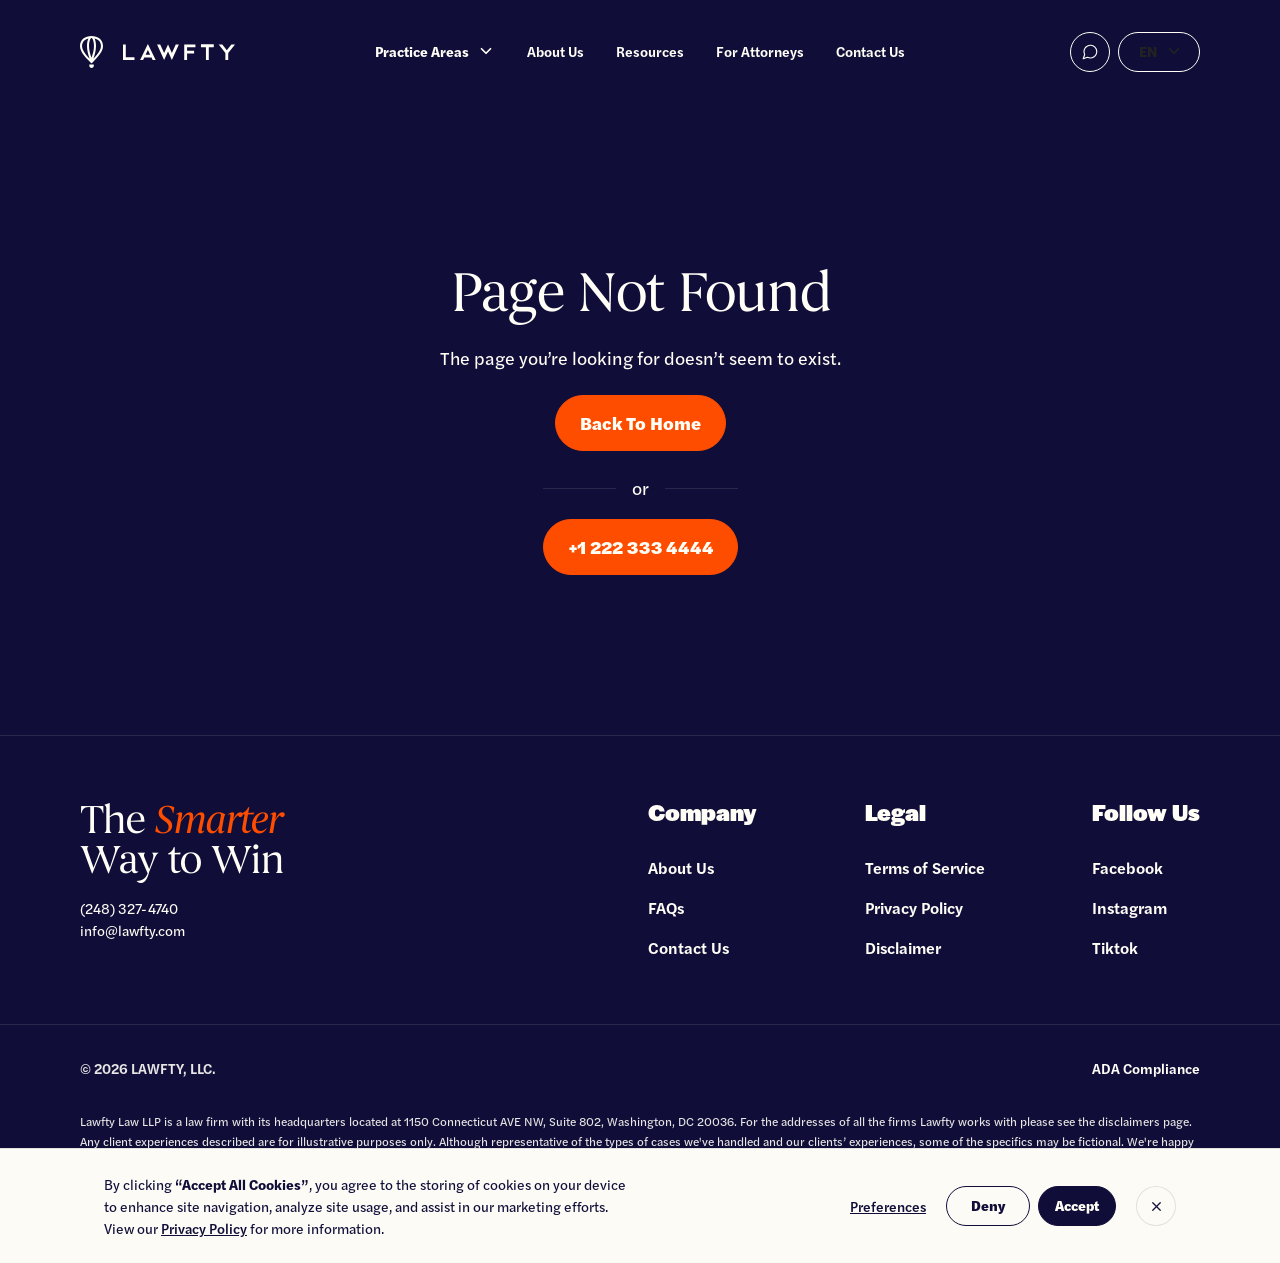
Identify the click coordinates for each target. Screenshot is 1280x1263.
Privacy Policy (914, 907)
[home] (157, 52)
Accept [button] (1077, 1205)
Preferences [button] (888, 1206)
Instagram (1129, 907)
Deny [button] (988, 1205)
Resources (650, 51)
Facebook (1127, 867)
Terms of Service (925, 867)
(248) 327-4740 (129, 908)
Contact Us (870, 51)
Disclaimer (903, 947)
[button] (435, 52)
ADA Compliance (1146, 1068)
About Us (555, 51)
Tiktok (1115, 947)
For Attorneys (760, 51)
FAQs (666, 907)
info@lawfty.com (132, 930)
